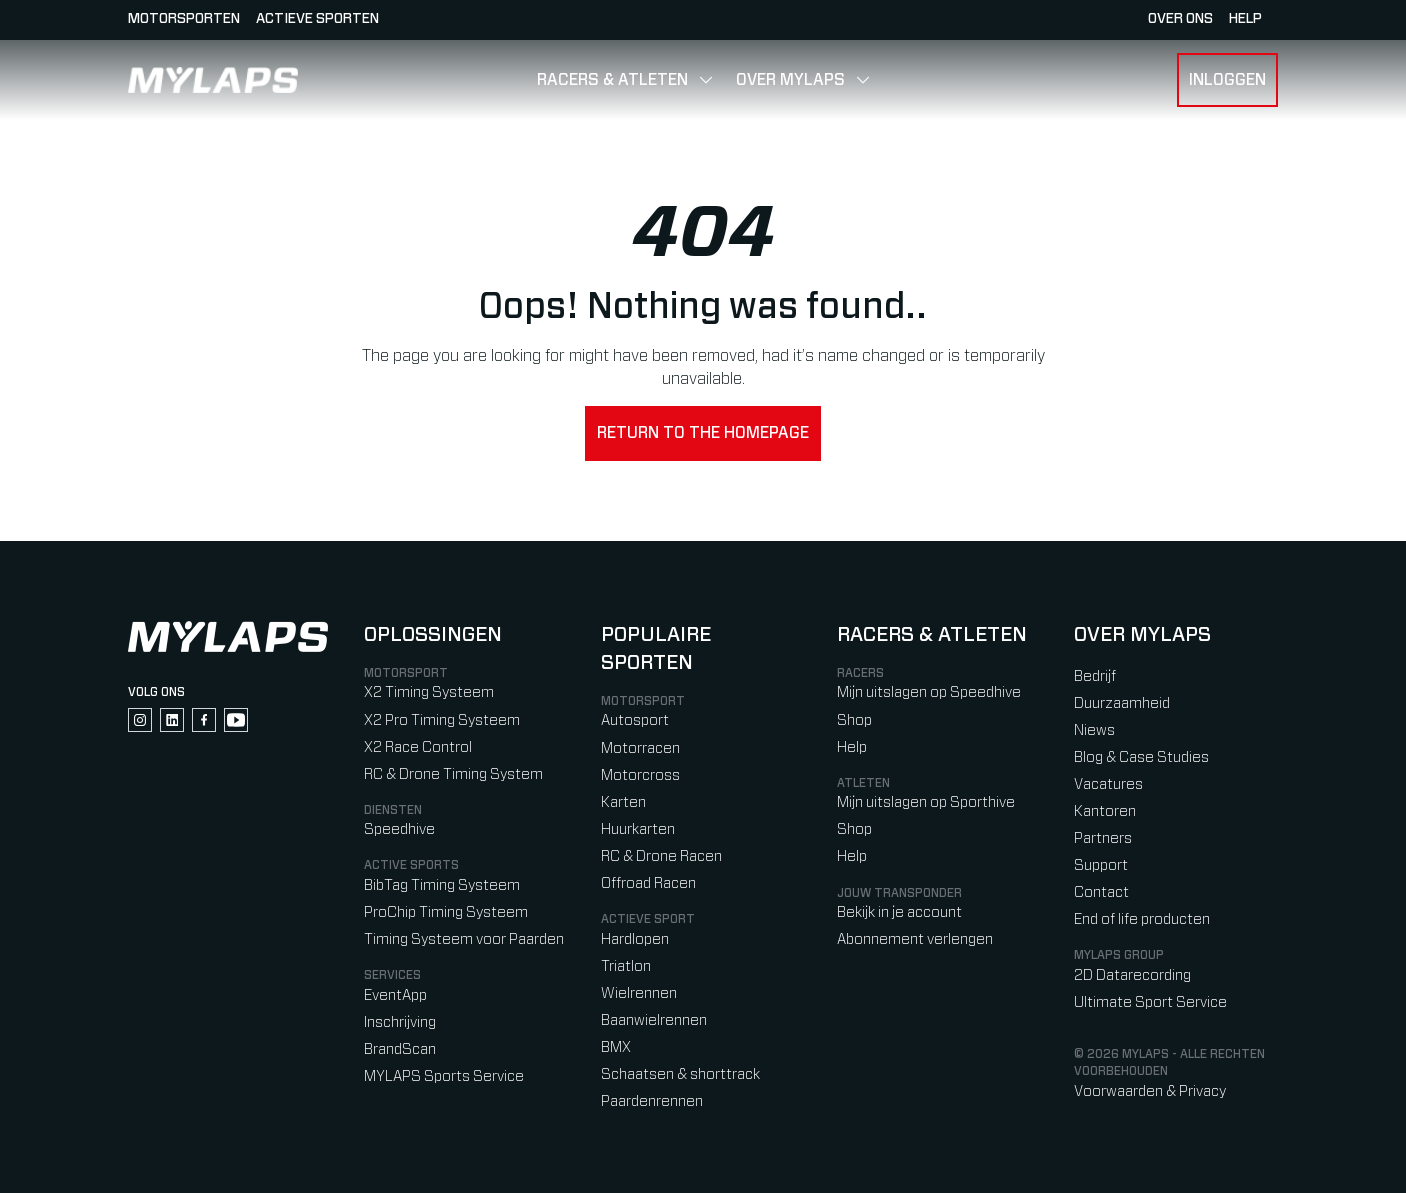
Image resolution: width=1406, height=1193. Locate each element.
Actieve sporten (317, 19)
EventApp (395, 995)
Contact (1101, 892)
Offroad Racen (648, 883)
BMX (616, 1047)
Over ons (1180, 19)
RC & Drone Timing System (453, 774)
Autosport (635, 720)
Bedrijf (1095, 676)
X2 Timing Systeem (429, 692)
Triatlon (626, 966)
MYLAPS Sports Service (444, 1076)
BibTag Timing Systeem (442, 885)
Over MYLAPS (790, 80)
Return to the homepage (703, 433)
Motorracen (640, 748)
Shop (854, 720)
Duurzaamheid (1122, 703)
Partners (1103, 838)
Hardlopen (635, 939)
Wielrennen (639, 993)
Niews (1094, 730)
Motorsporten (184, 19)
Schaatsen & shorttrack (680, 1074)
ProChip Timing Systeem (446, 912)
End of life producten (1142, 919)
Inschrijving (400, 1022)
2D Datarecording (1132, 975)
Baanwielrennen (654, 1020)
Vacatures (1108, 784)
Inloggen (1227, 80)
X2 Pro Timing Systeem (442, 720)
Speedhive (399, 829)
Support (1101, 865)
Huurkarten (638, 829)
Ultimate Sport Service (1150, 1002)
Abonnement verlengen (915, 939)
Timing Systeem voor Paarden (464, 939)
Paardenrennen (652, 1101)
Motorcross (640, 775)
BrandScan (400, 1049)
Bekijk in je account (899, 912)
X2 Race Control (418, 747)
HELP (1245, 19)
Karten (623, 802)
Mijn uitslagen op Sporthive (926, 802)
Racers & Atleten (612, 80)
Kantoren (1105, 811)
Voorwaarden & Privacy (1150, 1091)
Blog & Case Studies (1141, 757)
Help (852, 747)
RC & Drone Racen (661, 856)
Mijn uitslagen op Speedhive (929, 692)
